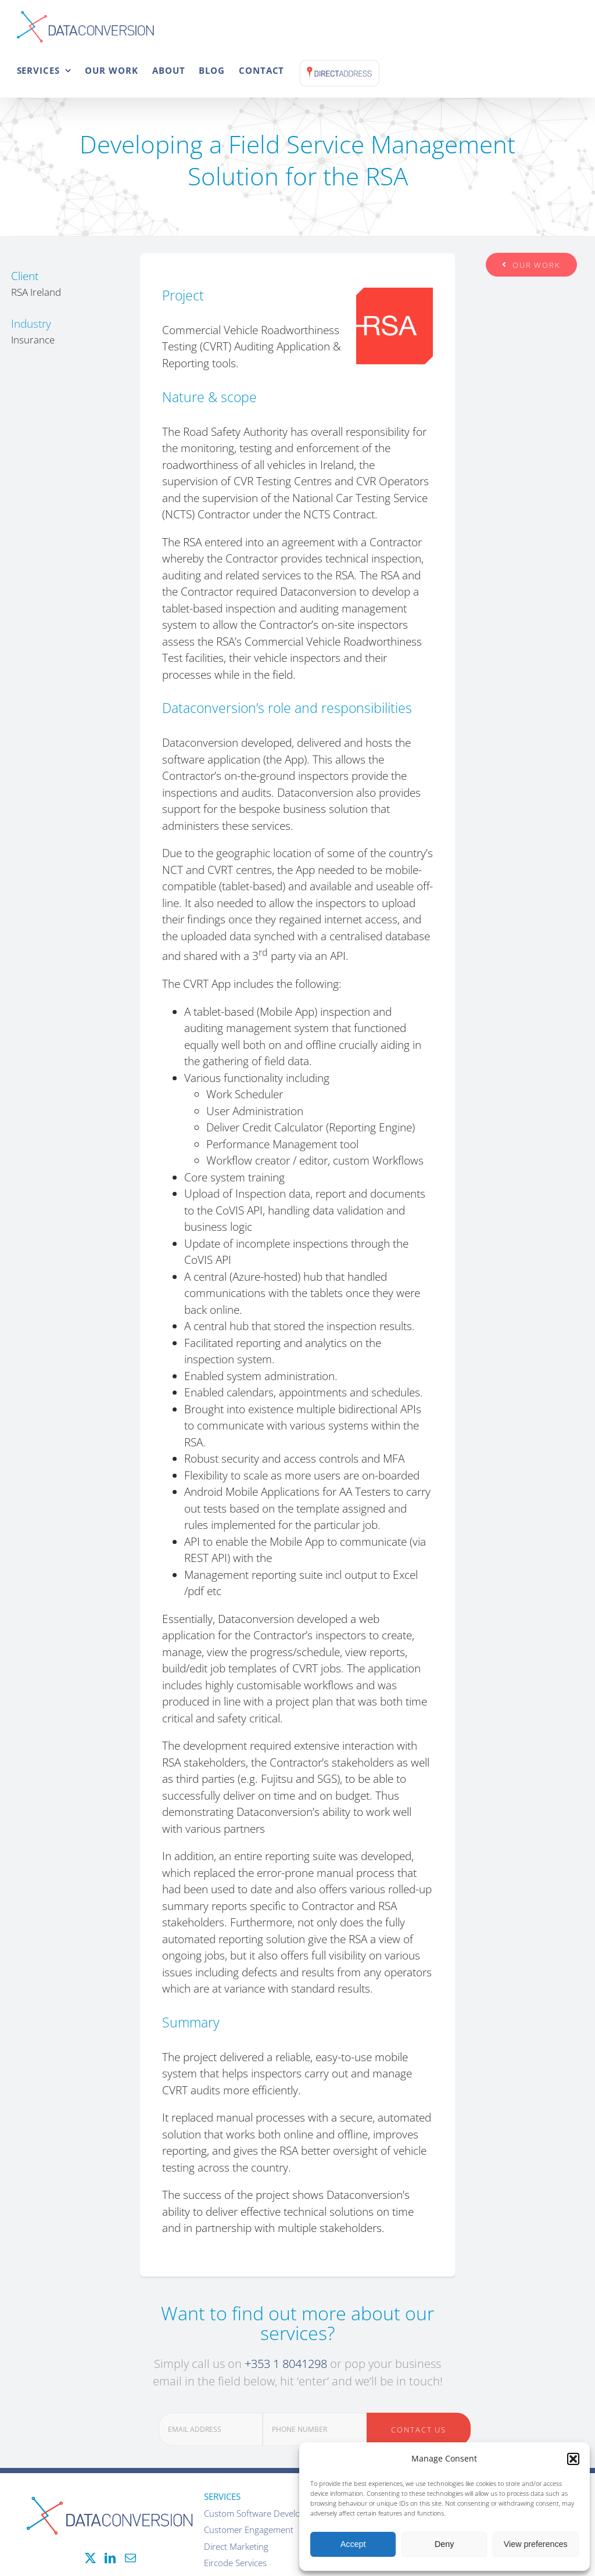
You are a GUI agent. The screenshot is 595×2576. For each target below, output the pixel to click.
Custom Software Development (265, 2513)
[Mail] (130, 2557)
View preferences (536, 2544)
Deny (444, 2544)
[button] (573, 2458)
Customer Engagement (248, 2529)
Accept (353, 2544)
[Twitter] (90, 2557)
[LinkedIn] (110, 2557)
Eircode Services (235, 2562)
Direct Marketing (236, 2546)
